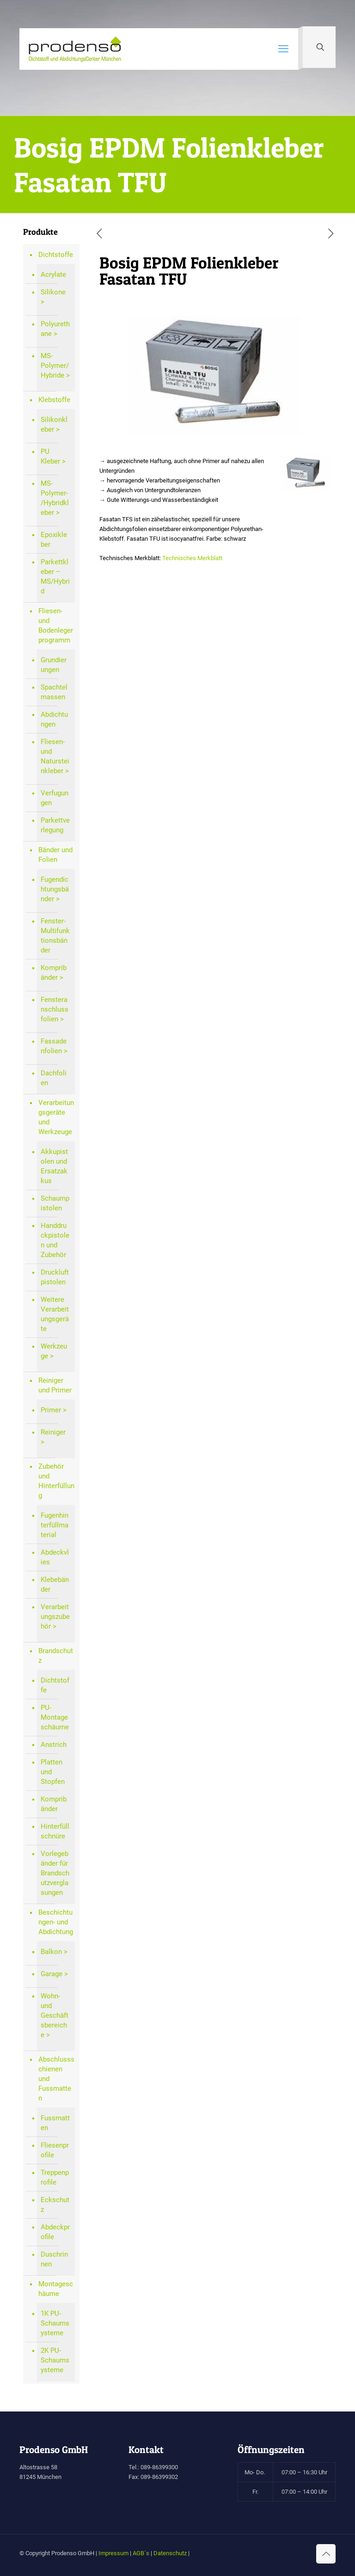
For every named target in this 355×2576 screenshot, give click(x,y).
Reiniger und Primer (55, 1385)
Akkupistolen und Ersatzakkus (54, 1166)
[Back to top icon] (326, 2554)
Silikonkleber (54, 424)
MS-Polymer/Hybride (55, 365)
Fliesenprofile (55, 2150)
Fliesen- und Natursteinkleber (55, 756)
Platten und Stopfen (53, 1772)
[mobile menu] (283, 49)
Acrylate (53, 274)
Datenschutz (170, 2553)
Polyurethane (55, 329)
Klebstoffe (54, 400)
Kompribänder (54, 973)
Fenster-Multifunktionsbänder (55, 935)
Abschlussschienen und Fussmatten (56, 2078)
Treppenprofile (55, 2177)
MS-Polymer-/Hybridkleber (55, 498)
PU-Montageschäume (55, 1717)
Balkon (51, 1951)
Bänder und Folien (55, 855)
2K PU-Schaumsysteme (55, 2360)
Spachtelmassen (54, 692)
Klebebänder (55, 1584)
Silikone (53, 292)
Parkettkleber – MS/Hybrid (55, 576)
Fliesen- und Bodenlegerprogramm (55, 625)
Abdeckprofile (55, 2232)
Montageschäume (55, 2289)
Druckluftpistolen (55, 1277)
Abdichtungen (54, 719)
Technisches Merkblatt (192, 558)
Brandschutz (55, 1656)
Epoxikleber (54, 540)
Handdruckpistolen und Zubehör (55, 1240)
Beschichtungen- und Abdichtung (55, 1922)
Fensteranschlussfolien (54, 1009)
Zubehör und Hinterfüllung (56, 1481)
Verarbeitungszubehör (55, 1616)
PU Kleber (50, 456)
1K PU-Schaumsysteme (55, 2323)
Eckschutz (55, 2205)
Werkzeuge (54, 1351)
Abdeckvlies (55, 1557)
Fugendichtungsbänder (55, 889)
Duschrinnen (54, 2259)
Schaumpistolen (55, 1203)
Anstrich (54, 1744)
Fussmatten (55, 2123)
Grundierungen (54, 665)
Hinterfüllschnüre (55, 1831)
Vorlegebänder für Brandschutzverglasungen (55, 1873)
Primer (51, 1410)
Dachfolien (54, 1078)
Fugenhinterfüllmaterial (54, 1525)
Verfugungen (54, 798)
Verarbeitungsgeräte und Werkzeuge (56, 1117)
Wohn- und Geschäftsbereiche (54, 2015)
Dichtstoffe (55, 254)
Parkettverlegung (55, 825)
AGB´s (141, 2553)
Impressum (113, 2553)
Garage (51, 1974)
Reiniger (53, 1432)
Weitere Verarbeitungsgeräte (55, 1314)
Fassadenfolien (54, 1046)
